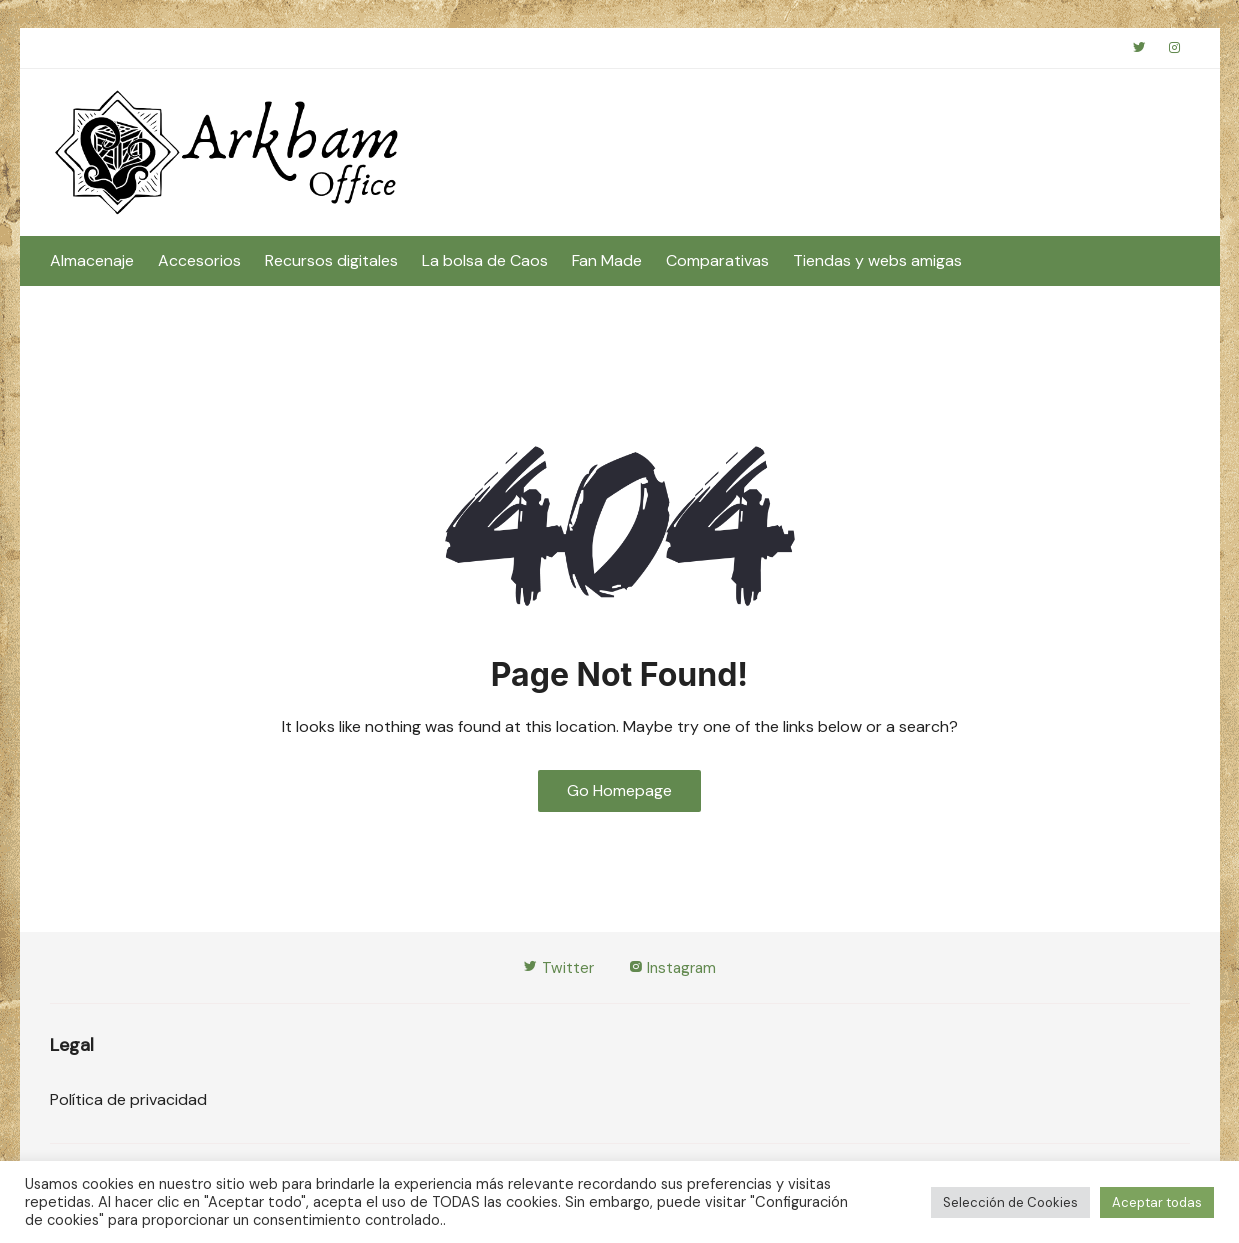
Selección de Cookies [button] (1010, 1202)
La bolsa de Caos (485, 263)
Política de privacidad (128, 1103)
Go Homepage (619, 793)
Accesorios (199, 263)
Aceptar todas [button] (1157, 1202)
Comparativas (717, 263)
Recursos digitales (331, 263)
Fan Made (607, 263)
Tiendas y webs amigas (877, 263)
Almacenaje (92, 263)
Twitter (556, 971)
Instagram (673, 971)
